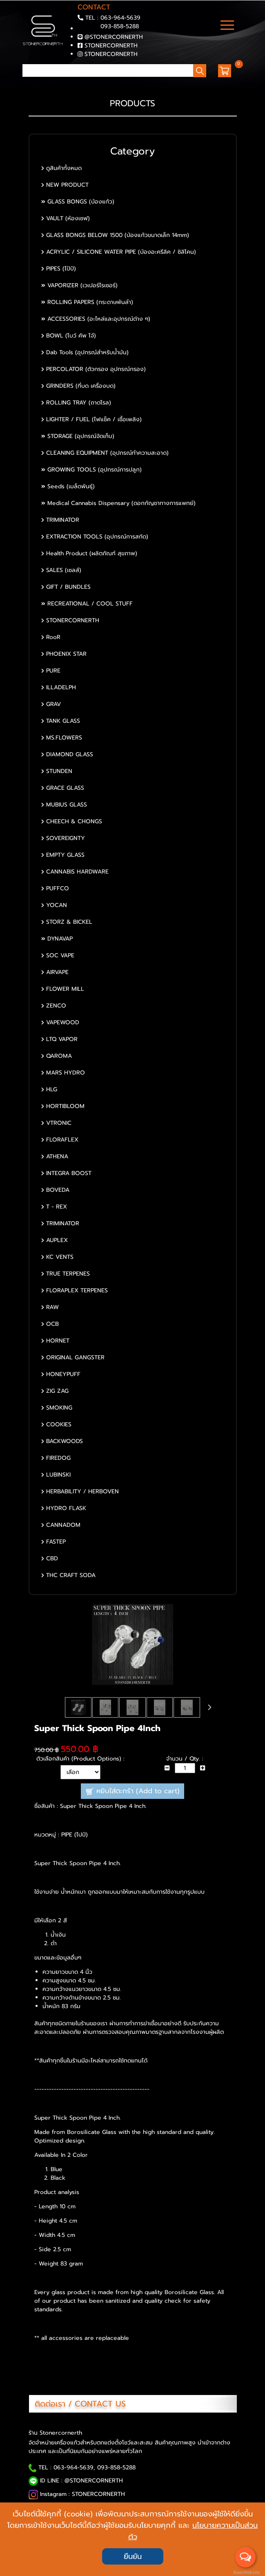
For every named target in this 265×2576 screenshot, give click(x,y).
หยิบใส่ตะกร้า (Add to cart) (132, 1791)
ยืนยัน (133, 2556)
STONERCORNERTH (111, 45)
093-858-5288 (119, 26)
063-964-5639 (120, 17)
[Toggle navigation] (227, 26)
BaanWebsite (246, 2572)
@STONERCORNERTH (114, 37)
